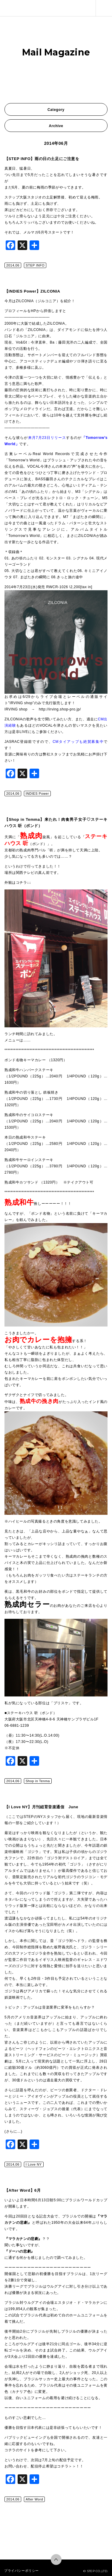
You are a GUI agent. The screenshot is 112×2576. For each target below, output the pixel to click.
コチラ (10, 2450)
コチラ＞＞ (66, 2466)
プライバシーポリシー (21, 2570)
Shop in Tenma (38, 1781)
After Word (34, 2499)
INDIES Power (37, 793)
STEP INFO (35, 265)
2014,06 (12, 265)
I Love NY (34, 2164)
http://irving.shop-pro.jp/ (60, 709)
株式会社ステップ (12, 8)
